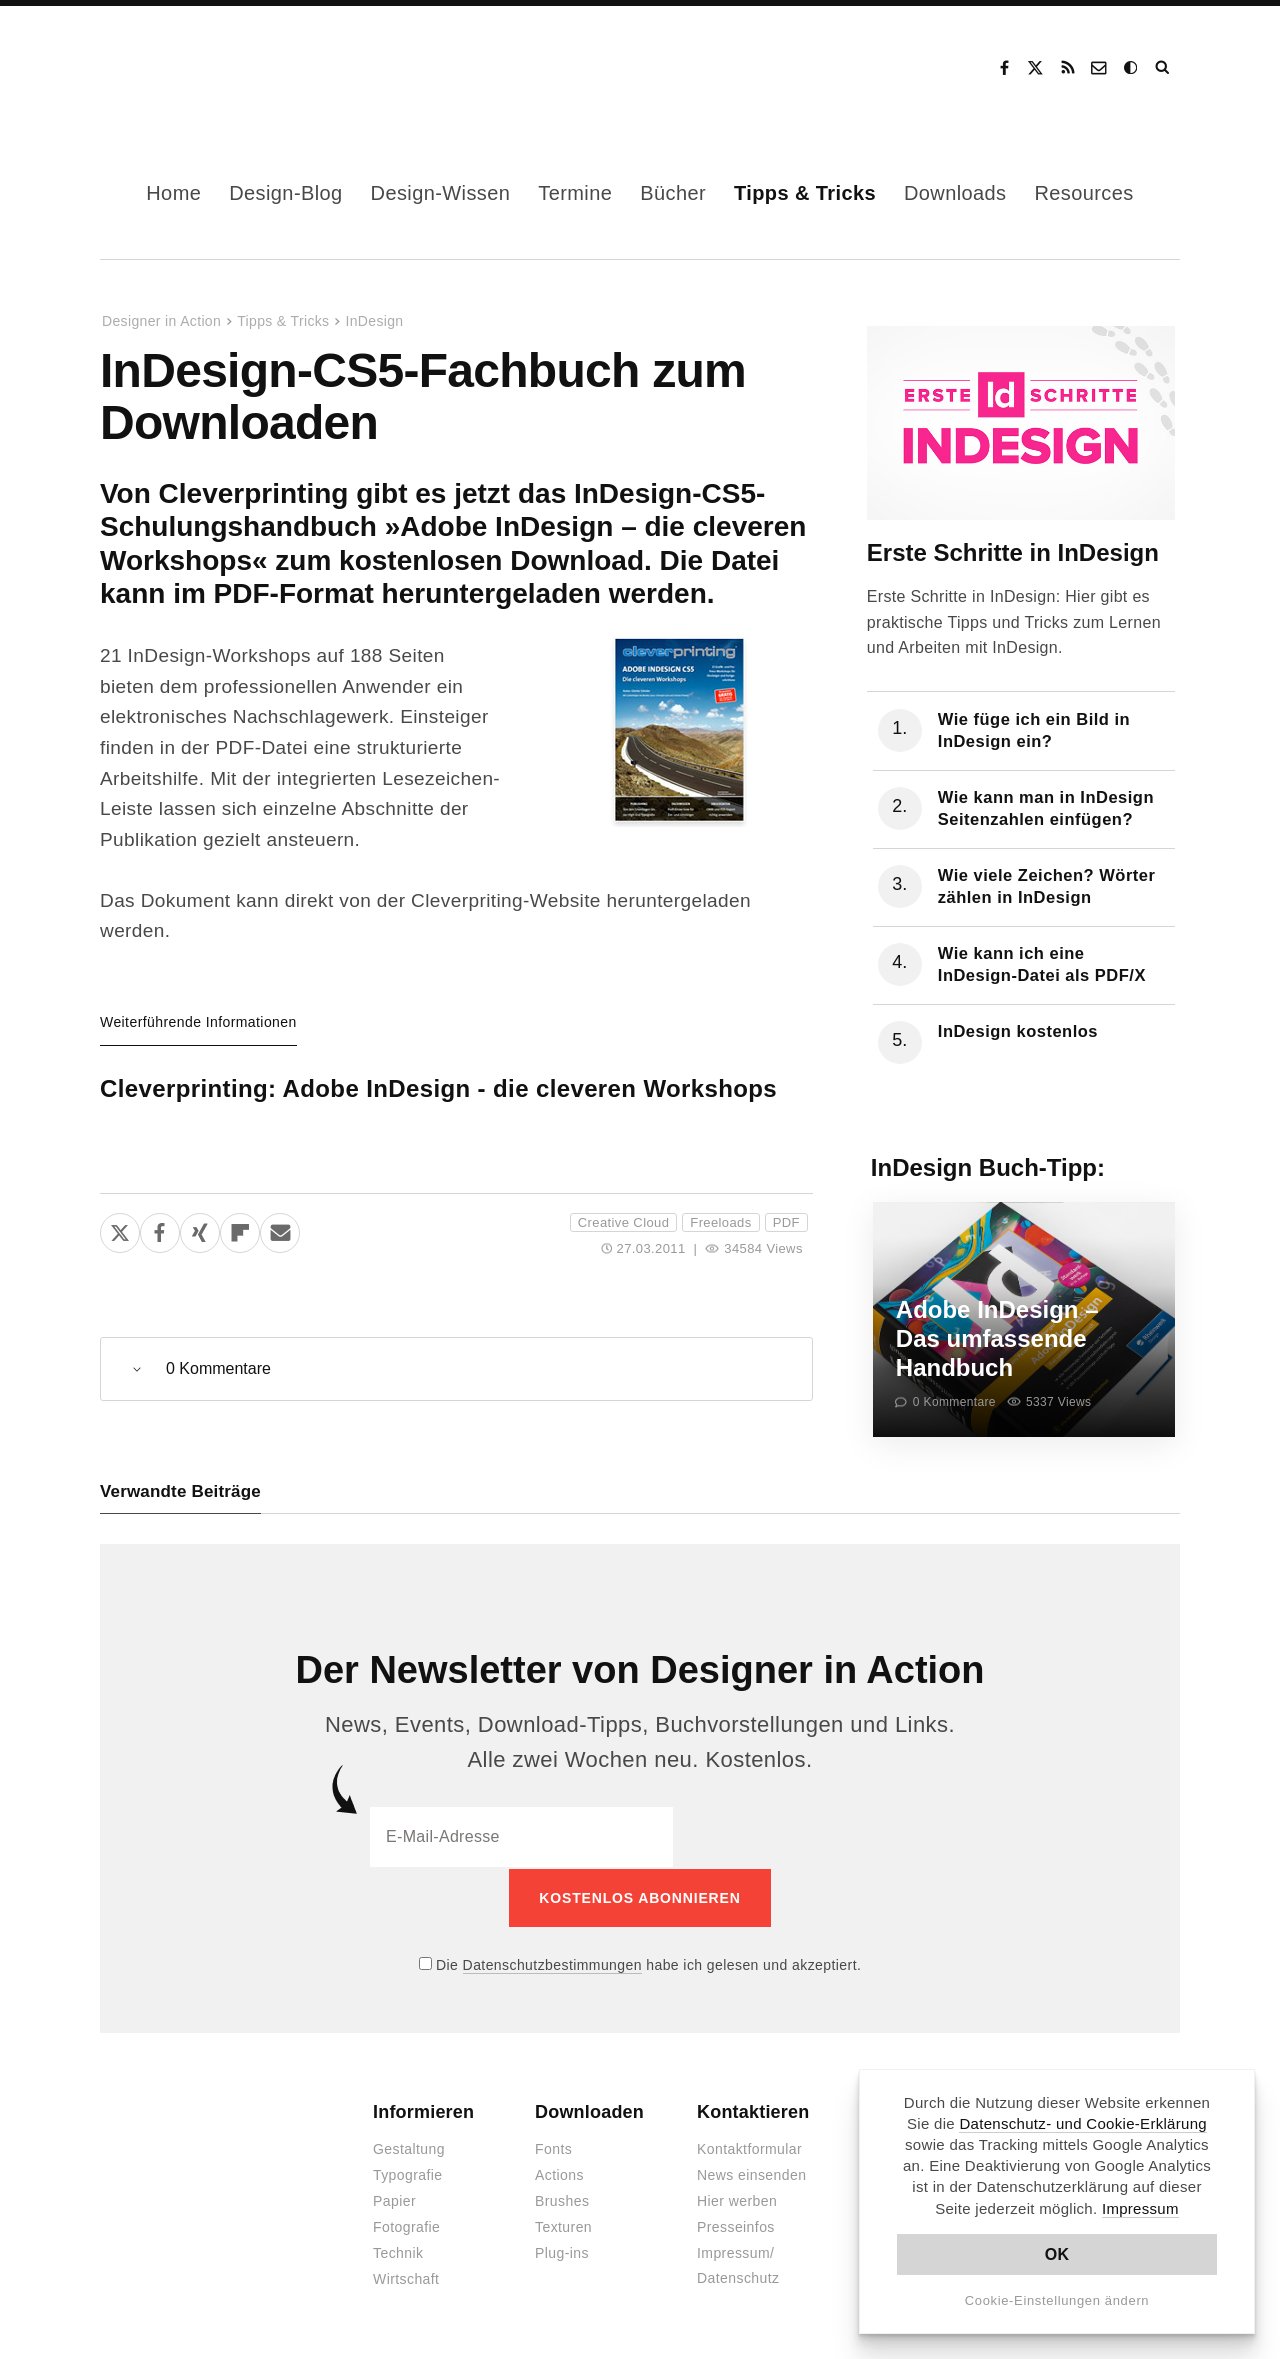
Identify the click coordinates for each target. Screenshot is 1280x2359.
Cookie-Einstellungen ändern (1057, 2300)
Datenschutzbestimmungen (552, 1963)
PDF (786, 1222)
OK (1057, 2254)
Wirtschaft (406, 2278)
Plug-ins (562, 2252)
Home (173, 193)
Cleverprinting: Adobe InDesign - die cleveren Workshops (438, 1088)
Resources (1084, 193)
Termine (575, 193)
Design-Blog (285, 193)
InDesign (374, 321)
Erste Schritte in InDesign (1013, 552)
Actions (559, 2174)
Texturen (563, 2226)
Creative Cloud (623, 1222)
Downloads (955, 193)
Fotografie (406, 2226)
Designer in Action (204, 68)
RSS (1068, 68)
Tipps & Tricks (805, 193)
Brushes (562, 2200)
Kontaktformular (749, 2148)
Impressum (1140, 2208)
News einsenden (751, 2174)
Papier (394, 2200)
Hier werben (737, 2200)
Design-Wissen (441, 193)
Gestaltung (409, 2148)
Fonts (553, 2148)
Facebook (1004, 68)
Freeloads (720, 1222)
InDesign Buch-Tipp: (988, 1167)
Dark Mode (1132, 68)
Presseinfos (736, 2226)
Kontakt (1100, 68)
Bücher (673, 193)
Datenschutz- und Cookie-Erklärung (1083, 2123)
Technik (398, 2252)
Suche (1164, 68)
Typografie (408, 2174)
